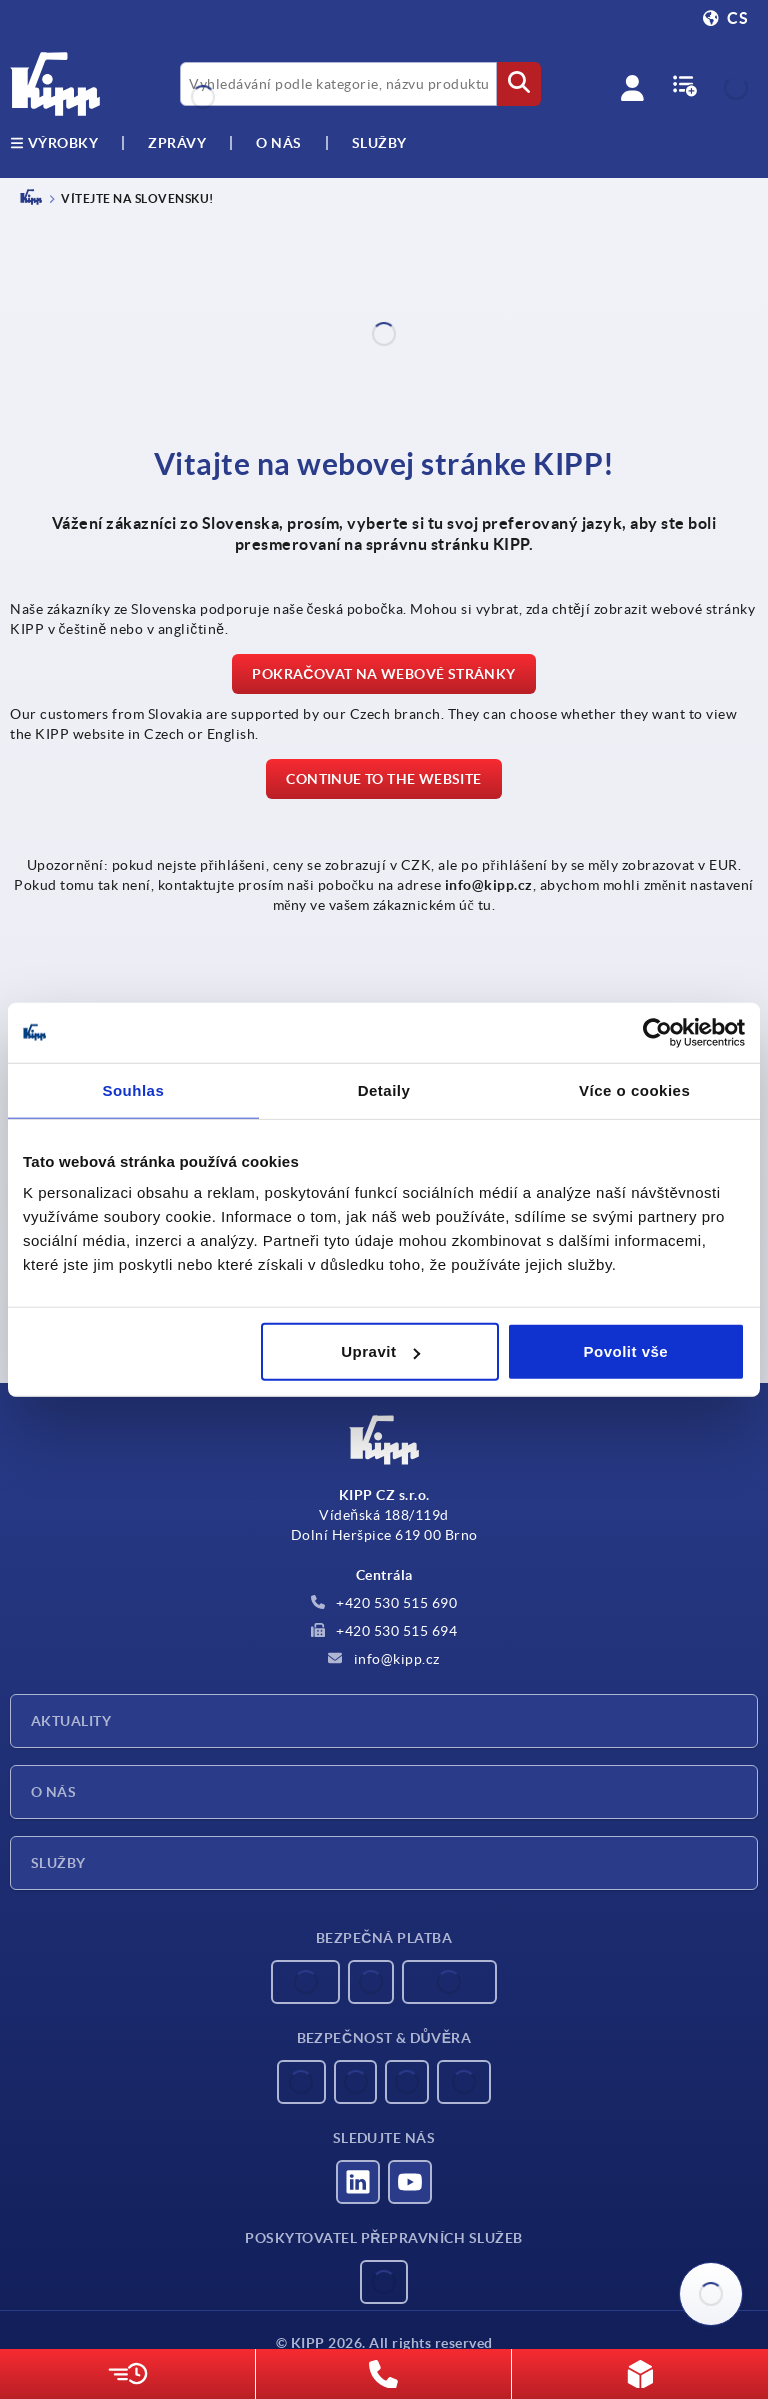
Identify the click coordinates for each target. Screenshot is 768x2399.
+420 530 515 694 (384, 1631)
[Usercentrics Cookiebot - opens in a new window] (657, 1032)
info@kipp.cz (384, 1659)
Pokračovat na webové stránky (383, 674)
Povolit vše (626, 1351)
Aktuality (71, 1721)
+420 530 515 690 (384, 1603)
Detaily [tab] (384, 1089)
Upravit (380, 1351)
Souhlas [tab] (133, 1089)
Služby (58, 1863)
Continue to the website (383, 779)
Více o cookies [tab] (634, 1089)
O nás (279, 143)
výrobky (54, 143)
